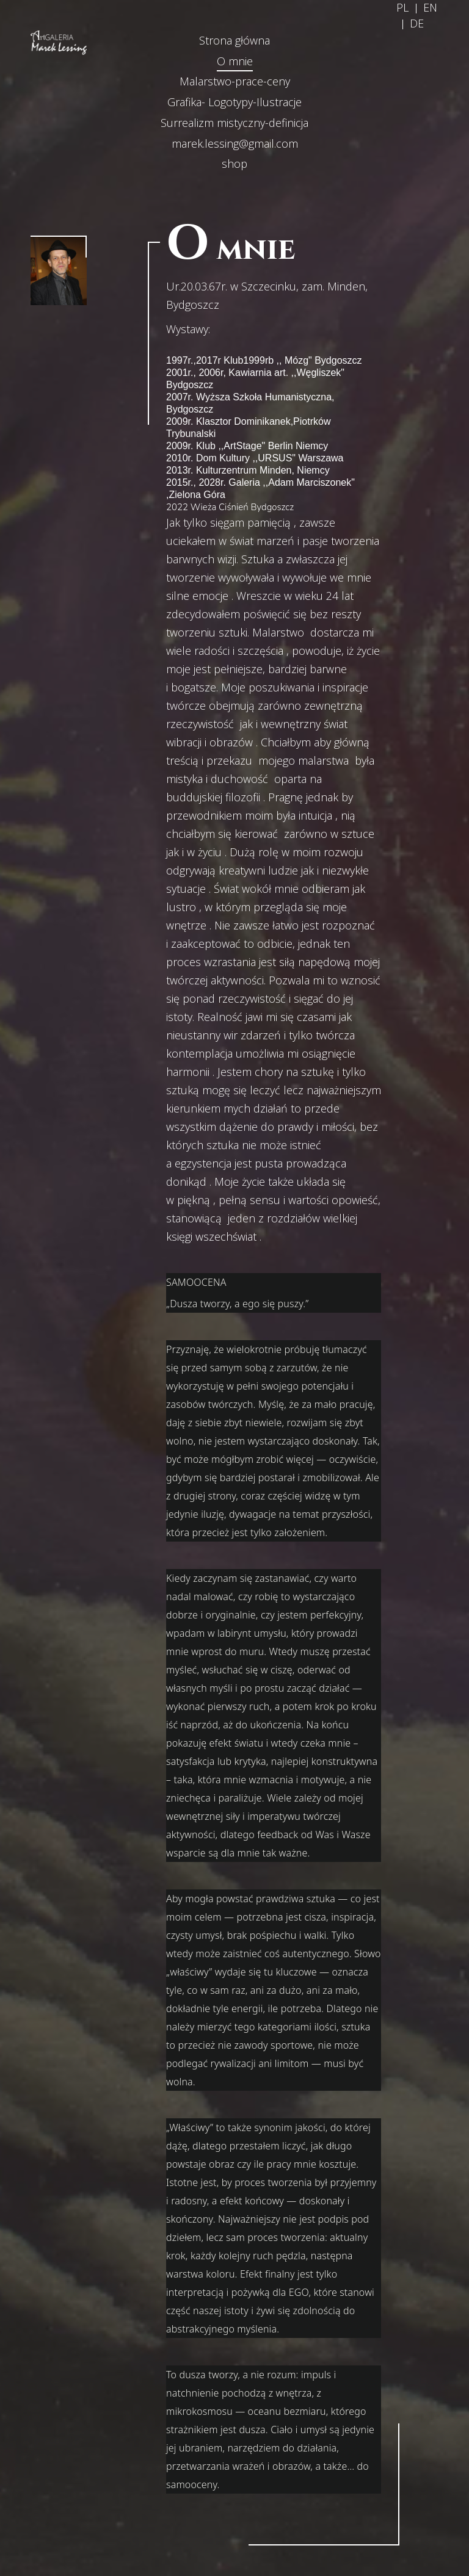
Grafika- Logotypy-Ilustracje (234, 102)
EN (430, 7)
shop (234, 163)
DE (417, 23)
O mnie (235, 61)
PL (402, 7)
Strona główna (234, 40)
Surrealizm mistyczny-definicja (234, 122)
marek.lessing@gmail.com (235, 143)
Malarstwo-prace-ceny (235, 81)
